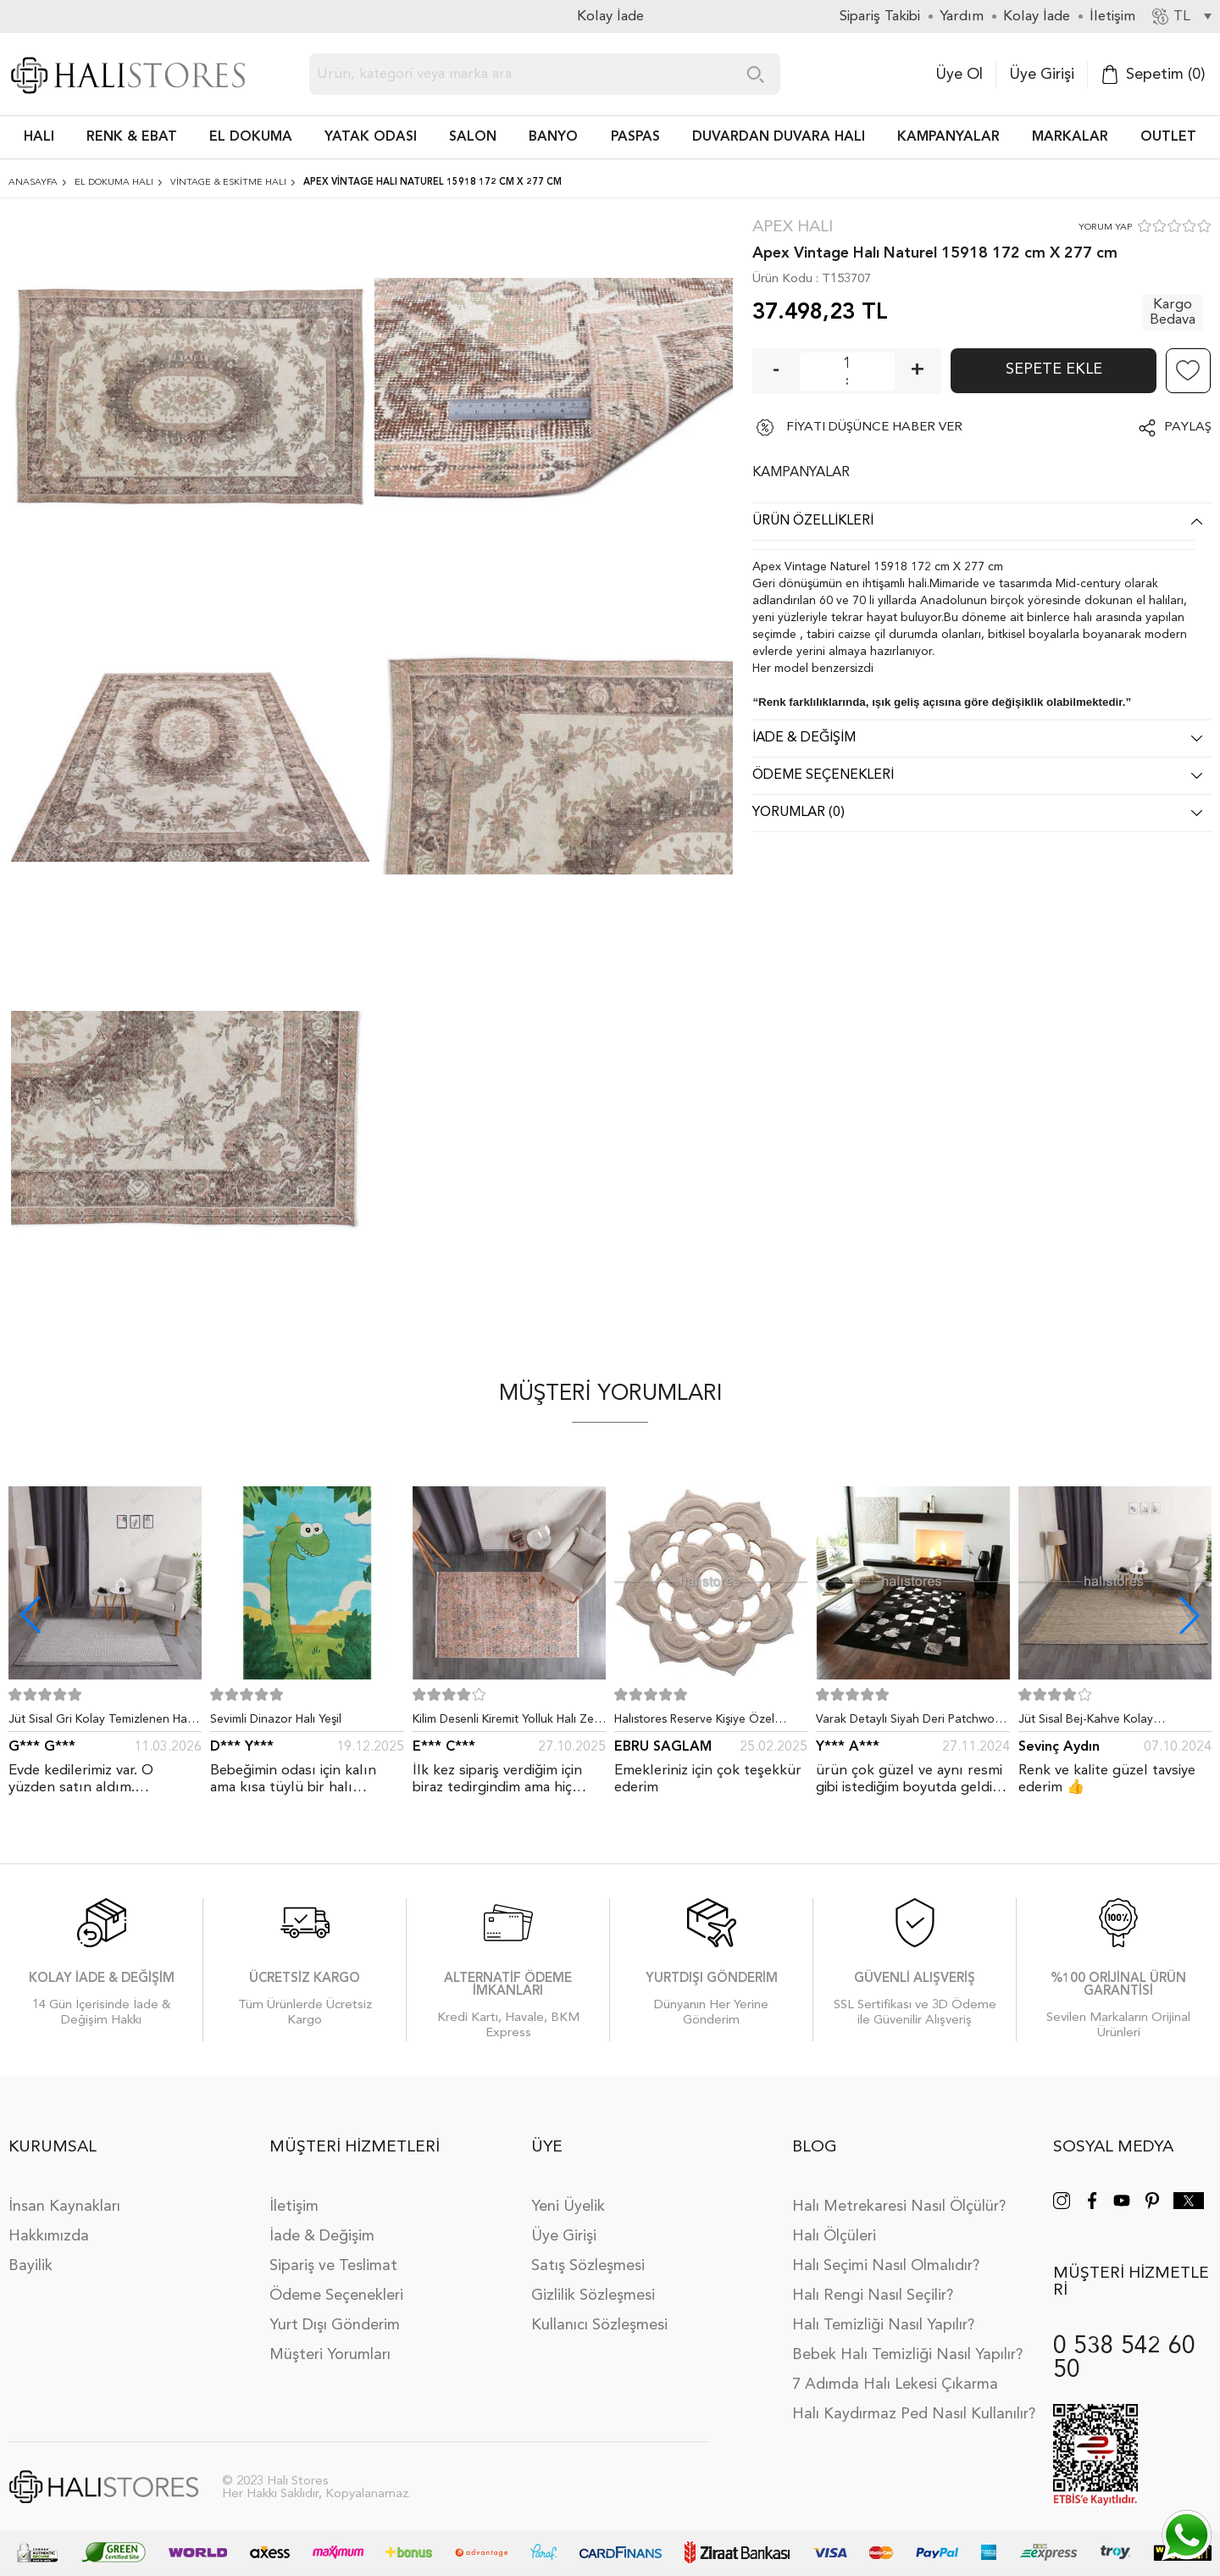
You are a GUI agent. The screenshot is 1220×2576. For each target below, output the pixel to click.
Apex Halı (792, 227)
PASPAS (635, 137)
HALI (39, 137)
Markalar (1070, 137)
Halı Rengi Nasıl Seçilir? (872, 2295)
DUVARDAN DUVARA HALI (778, 137)
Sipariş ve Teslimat (333, 2265)
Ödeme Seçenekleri (336, 2295)
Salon (472, 137)
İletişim (294, 2206)
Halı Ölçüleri (834, 2236)
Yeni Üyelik (568, 2206)
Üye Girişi (1041, 74)
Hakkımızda (48, 2236)
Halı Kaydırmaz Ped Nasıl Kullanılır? (913, 2414)
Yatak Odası (370, 137)
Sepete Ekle (1054, 369)
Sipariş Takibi (880, 16)
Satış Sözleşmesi (588, 2265)
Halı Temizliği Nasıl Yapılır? (883, 2325)
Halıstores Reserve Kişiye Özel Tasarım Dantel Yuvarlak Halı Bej (700, 1722)
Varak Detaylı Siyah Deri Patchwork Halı (910, 1722)
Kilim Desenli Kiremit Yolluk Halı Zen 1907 (507, 1722)
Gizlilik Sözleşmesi (593, 2295)
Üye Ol (959, 74)
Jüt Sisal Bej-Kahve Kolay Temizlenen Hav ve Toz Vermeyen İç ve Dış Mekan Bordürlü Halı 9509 (1115, 1722)
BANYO (553, 137)
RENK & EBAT (131, 137)
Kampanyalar (948, 137)
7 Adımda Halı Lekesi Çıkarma (895, 2384)
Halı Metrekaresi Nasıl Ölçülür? (899, 2206)
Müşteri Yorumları (330, 2354)
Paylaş (1188, 427)
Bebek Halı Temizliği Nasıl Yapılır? (907, 2354)
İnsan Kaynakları (64, 2206)
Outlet (1168, 137)
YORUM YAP (1105, 227)
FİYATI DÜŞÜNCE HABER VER (874, 427)
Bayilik (30, 2265)
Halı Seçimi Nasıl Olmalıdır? (885, 2265)
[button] (1189, 1615)
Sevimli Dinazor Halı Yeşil (275, 1719)
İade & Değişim (321, 2236)
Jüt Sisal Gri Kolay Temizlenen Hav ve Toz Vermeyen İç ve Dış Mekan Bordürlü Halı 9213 (100, 1722)
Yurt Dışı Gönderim (334, 2325)
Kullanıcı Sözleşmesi (599, 2325)
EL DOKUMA (250, 137)
